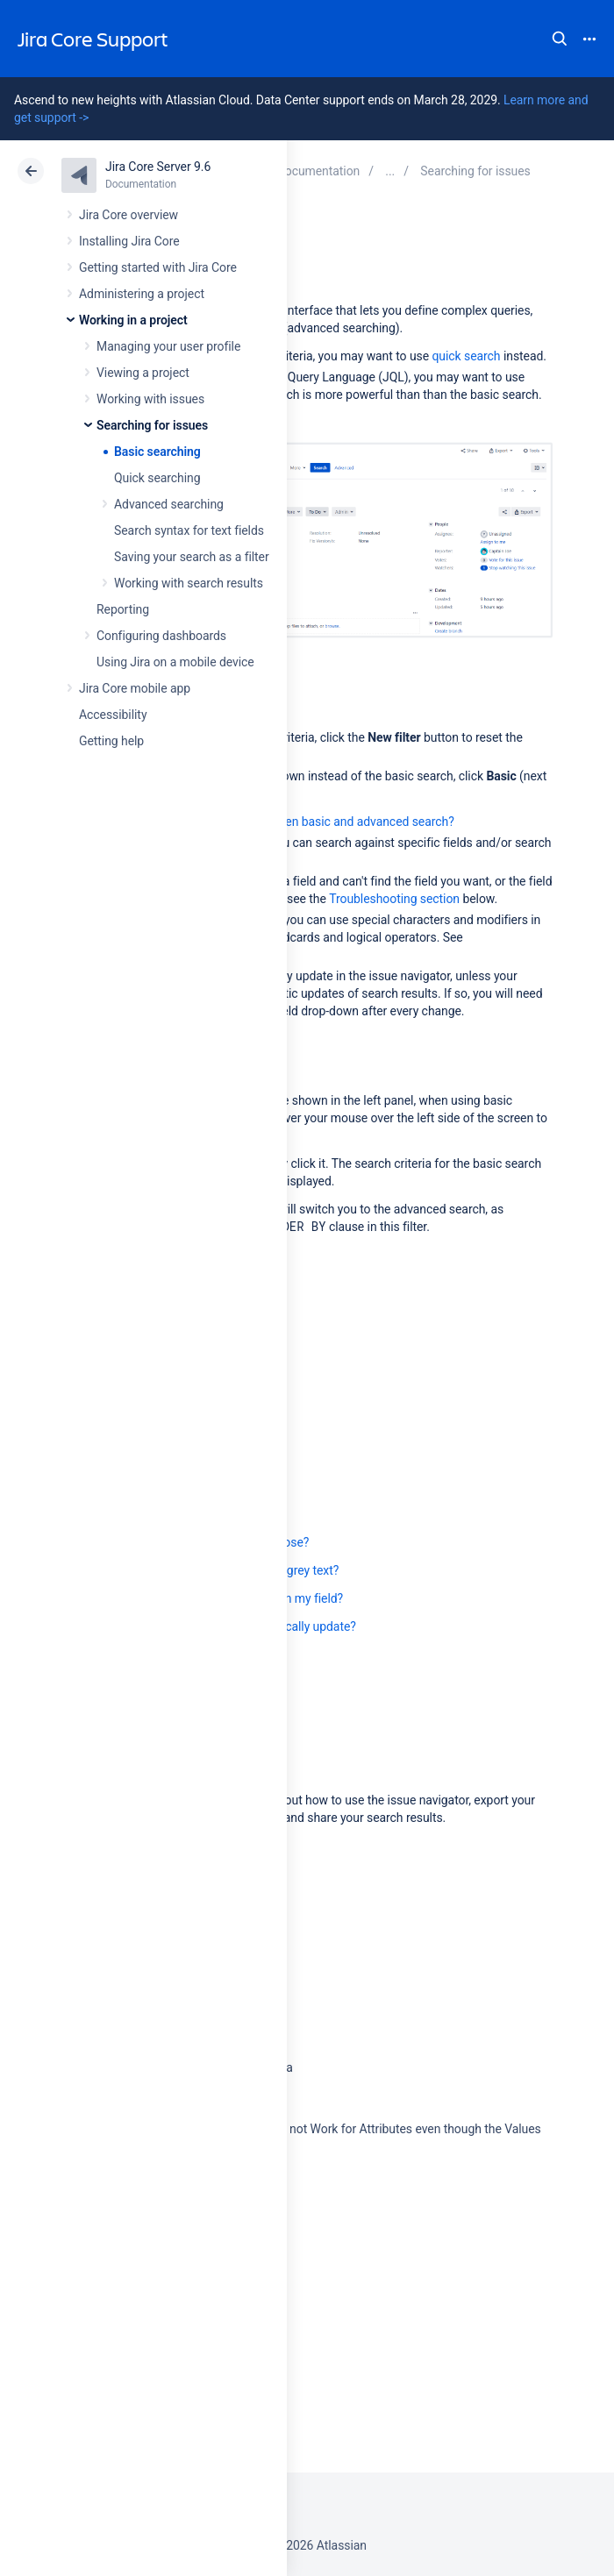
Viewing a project (142, 373)
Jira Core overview (128, 215)
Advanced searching (169, 504)
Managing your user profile (168, 346)
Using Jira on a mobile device (175, 662)
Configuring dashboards (161, 636)
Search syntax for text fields (189, 530)
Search (560, 39)
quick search (466, 356)
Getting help (111, 741)
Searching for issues (152, 425)
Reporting (122, 609)
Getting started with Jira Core (158, 267)
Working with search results (188, 583)
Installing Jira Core (129, 241)
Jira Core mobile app (134, 688)
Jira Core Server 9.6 (158, 167)
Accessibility (112, 715)
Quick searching (157, 478)
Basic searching (157, 452)
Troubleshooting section (394, 899)
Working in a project (133, 320)
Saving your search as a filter (191, 557)
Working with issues (150, 399)
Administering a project (141, 294)
